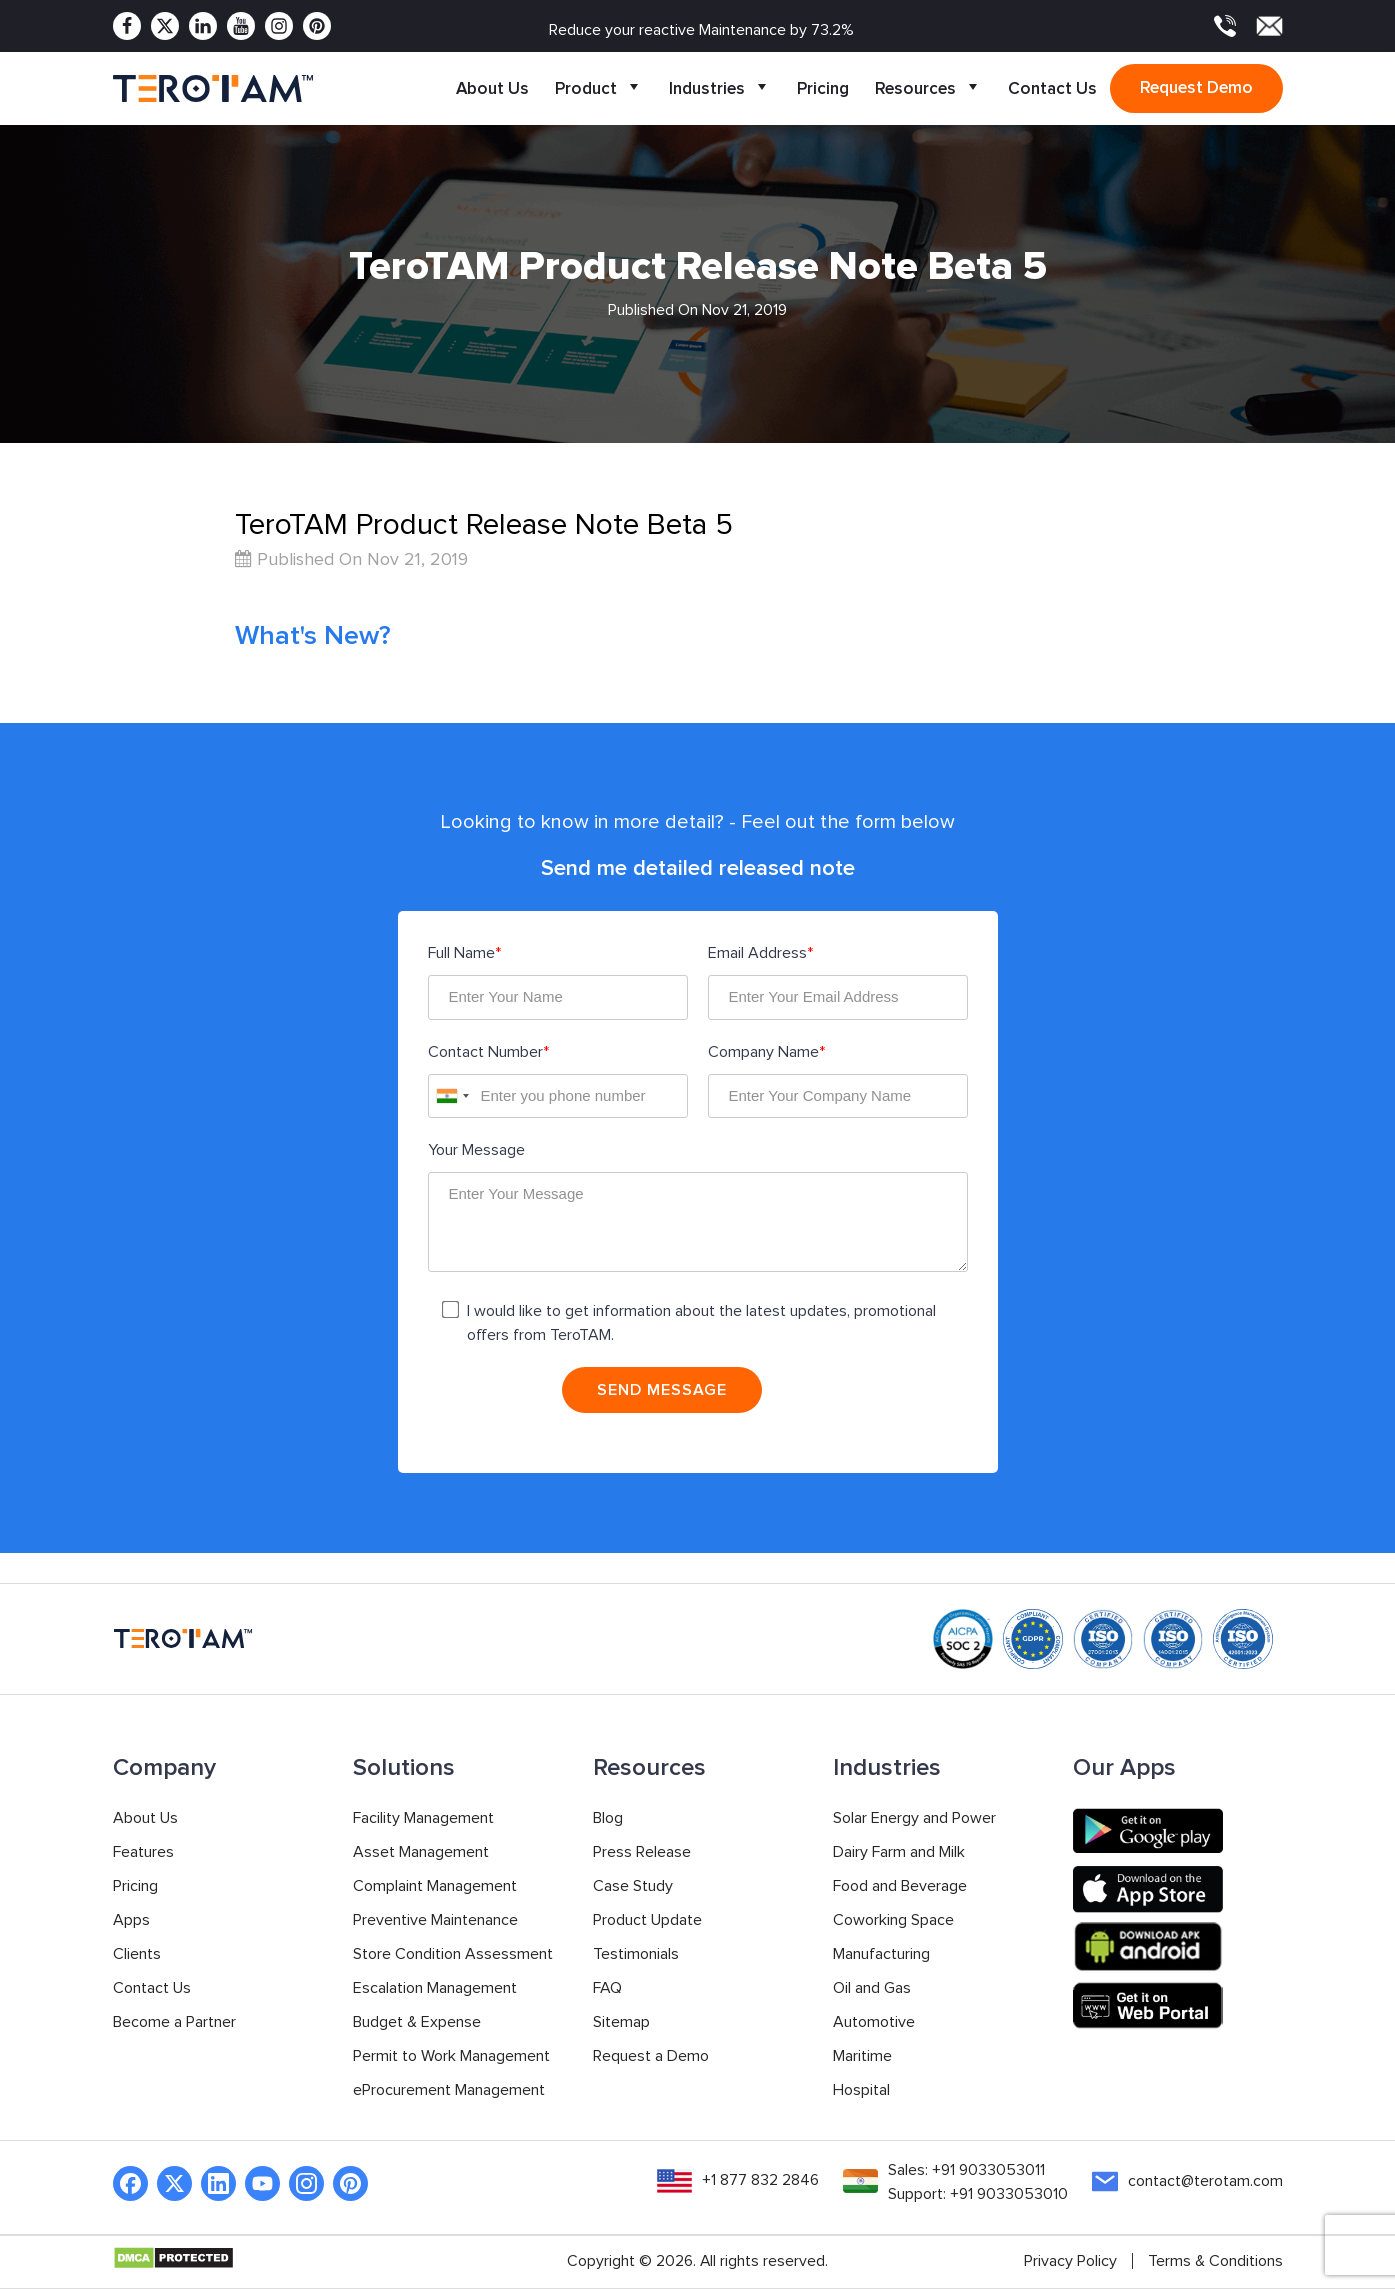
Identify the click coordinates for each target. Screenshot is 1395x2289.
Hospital (861, 2092)
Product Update (647, 1922)
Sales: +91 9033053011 (965, 2172)
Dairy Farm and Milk (899, 1854)
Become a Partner (174, 2024)
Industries (720, 88)
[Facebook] (127, 26)
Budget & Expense (417, 2024)
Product (599, 88)
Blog (608, 1820)
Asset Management (421, 1854)
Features (143, 1854)
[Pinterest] (317, 26)
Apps (131, 1922)
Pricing (823, 88)
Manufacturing (881, 1956)
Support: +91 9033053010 (977, 2196)
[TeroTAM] (213, 89)
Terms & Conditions (1215, 2263)
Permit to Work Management (451, 2058)
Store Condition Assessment (453, 1956)
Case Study (633, 1888)
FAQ (607, 1990)
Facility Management (423, 1820)
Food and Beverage (900, 1888)
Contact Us (1052, 88)
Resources (928, 88)
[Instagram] (279, 26)
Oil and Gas (872, 1990)
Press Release (642, 1854)
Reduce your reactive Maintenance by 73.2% (701, 30)
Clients (137, 1956)
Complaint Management (435, 1888)
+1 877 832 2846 (758, 2182)
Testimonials (636, 1956)
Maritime (862, 2058)
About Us (492, 88)
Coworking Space (893, 1922)
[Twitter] (165, 26)
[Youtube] (241, 26)
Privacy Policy (1070, 2263)
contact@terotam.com (1205, 2182)
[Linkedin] (203, 26)
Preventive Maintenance (435, 1922)
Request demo (1196, 87)
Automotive (874, 2024)
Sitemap (621, 2024)
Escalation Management (435, 1990)
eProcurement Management (449, 2092)
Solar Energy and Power (914, 1820)
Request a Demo (651, 2058)
